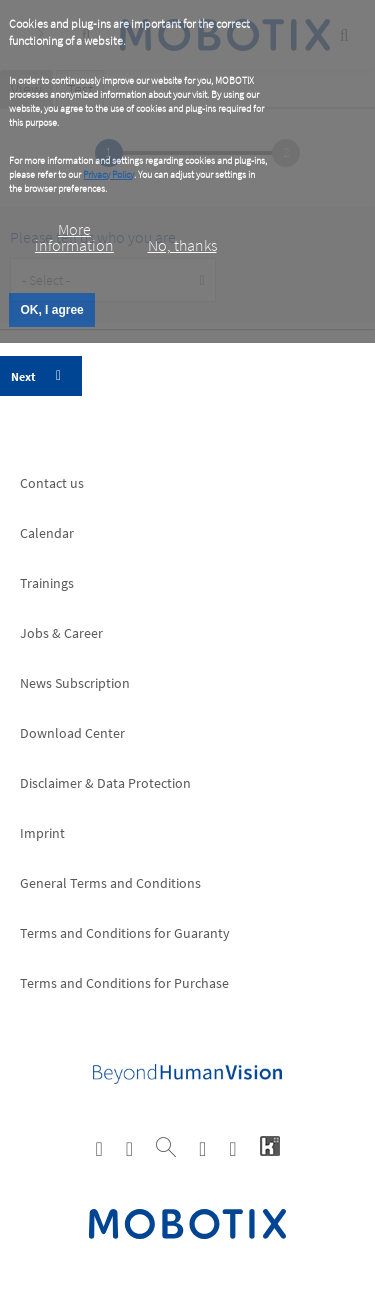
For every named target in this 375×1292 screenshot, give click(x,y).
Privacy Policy (108, 174)
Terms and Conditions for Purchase (124, 983)
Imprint (42, 833)
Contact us (52, 483)
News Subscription (75, 683)
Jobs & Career (61, 633)
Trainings (47, 583)
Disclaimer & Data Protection (105, 783)
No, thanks (182, 245)
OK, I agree (51, 310)
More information (74, 237)
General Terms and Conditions (110, 883)
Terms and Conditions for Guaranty (125, 933)
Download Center (72, 733)
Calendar (47, 533)
